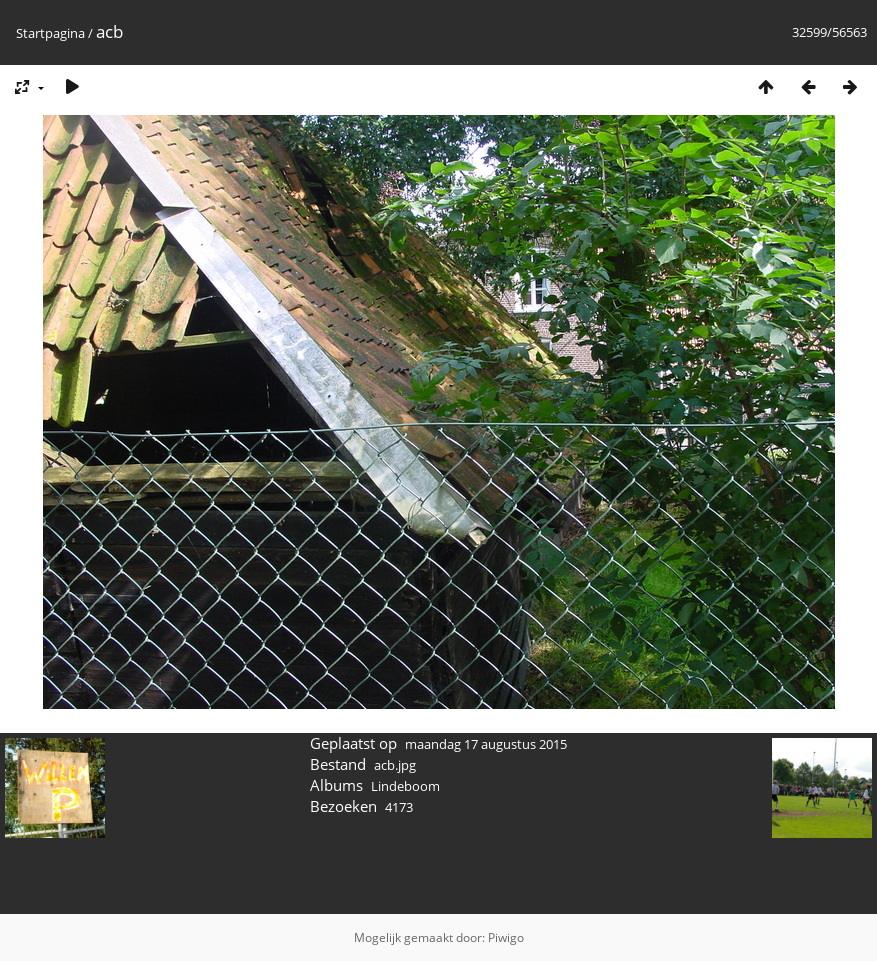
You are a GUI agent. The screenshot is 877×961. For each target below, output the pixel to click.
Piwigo (506, 937)
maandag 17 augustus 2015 (486, 744)
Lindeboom (405, 786)
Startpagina (50, 33)
